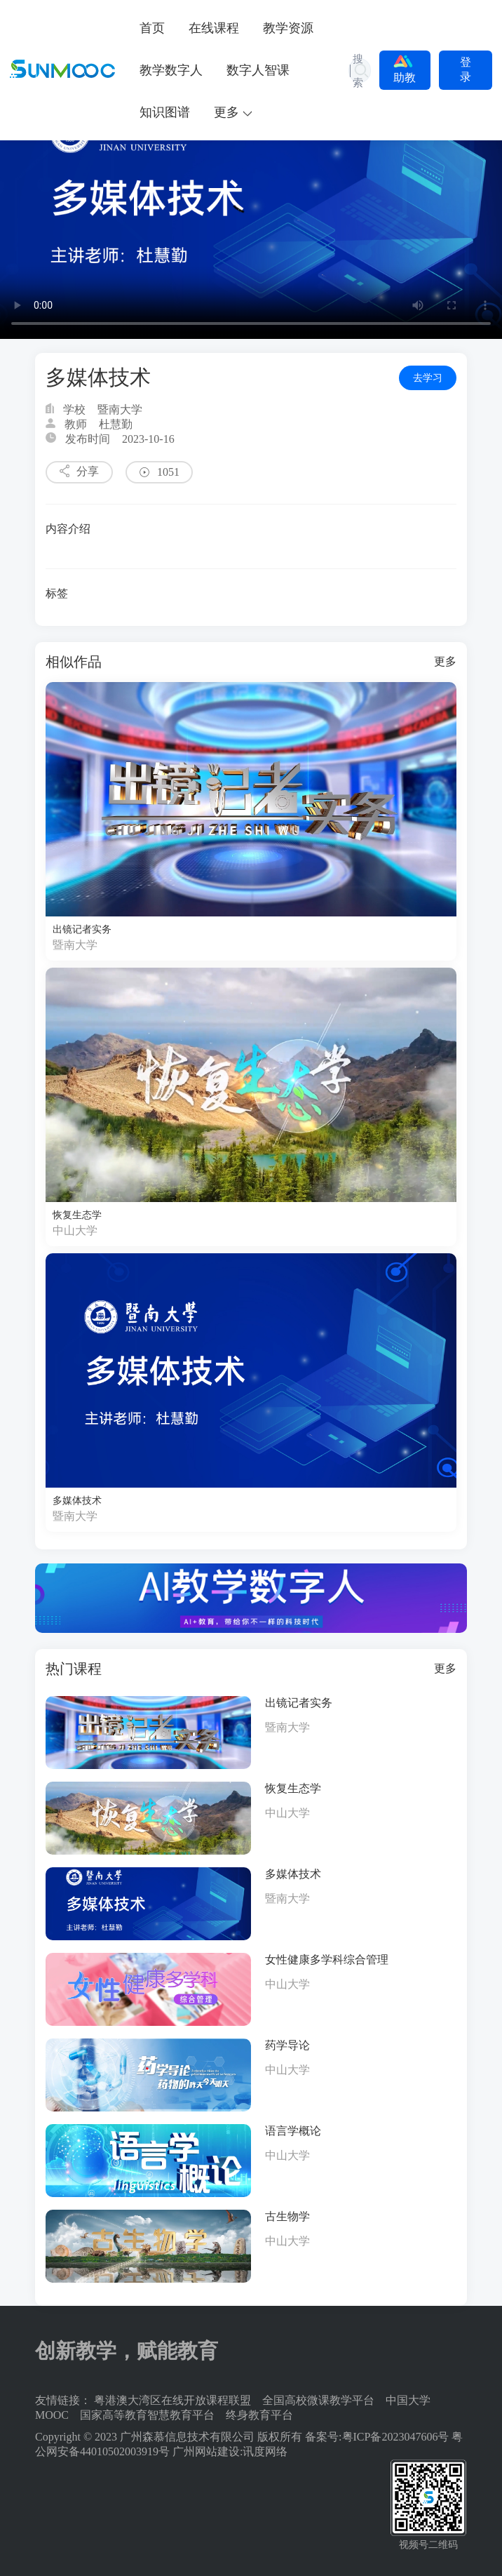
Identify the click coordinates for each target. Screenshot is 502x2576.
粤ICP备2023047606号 (395, 2437)
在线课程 (214, 28)
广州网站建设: (207, 2451)
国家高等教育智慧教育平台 (147, 2415)
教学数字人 (171, 70)
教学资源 (288, 28)
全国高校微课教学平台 (318, 2400)
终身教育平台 (259, 2415)
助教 (404, 69)
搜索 (358, 71)
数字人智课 (258, 70)
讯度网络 (265, 2451)
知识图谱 (165, 112)
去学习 (427, 378)
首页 (152, 28)
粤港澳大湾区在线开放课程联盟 (172, 2400)
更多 (445, 661)
